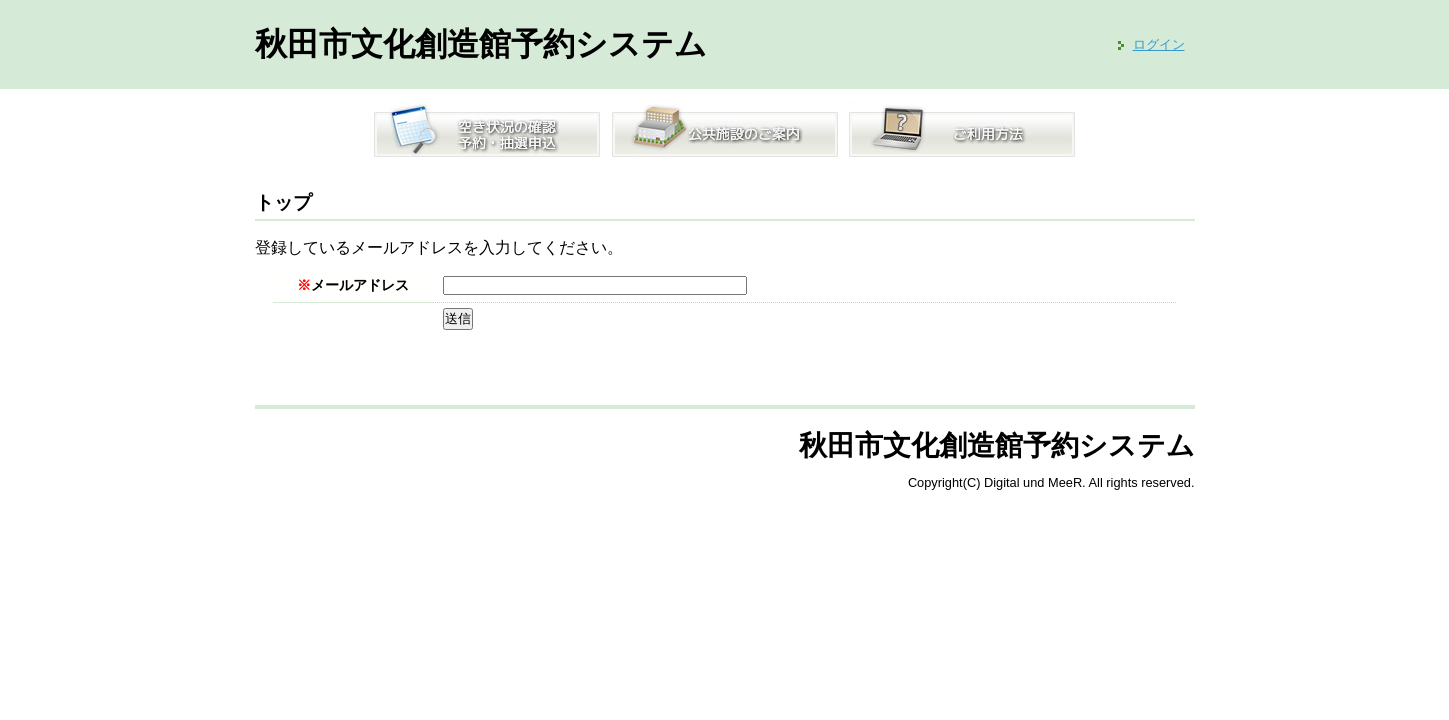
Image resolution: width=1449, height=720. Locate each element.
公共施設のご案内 (725, 129)
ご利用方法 (962, 129)
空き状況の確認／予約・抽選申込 (487, 129)
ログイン (1159, 44)
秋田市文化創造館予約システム (481, 44)
